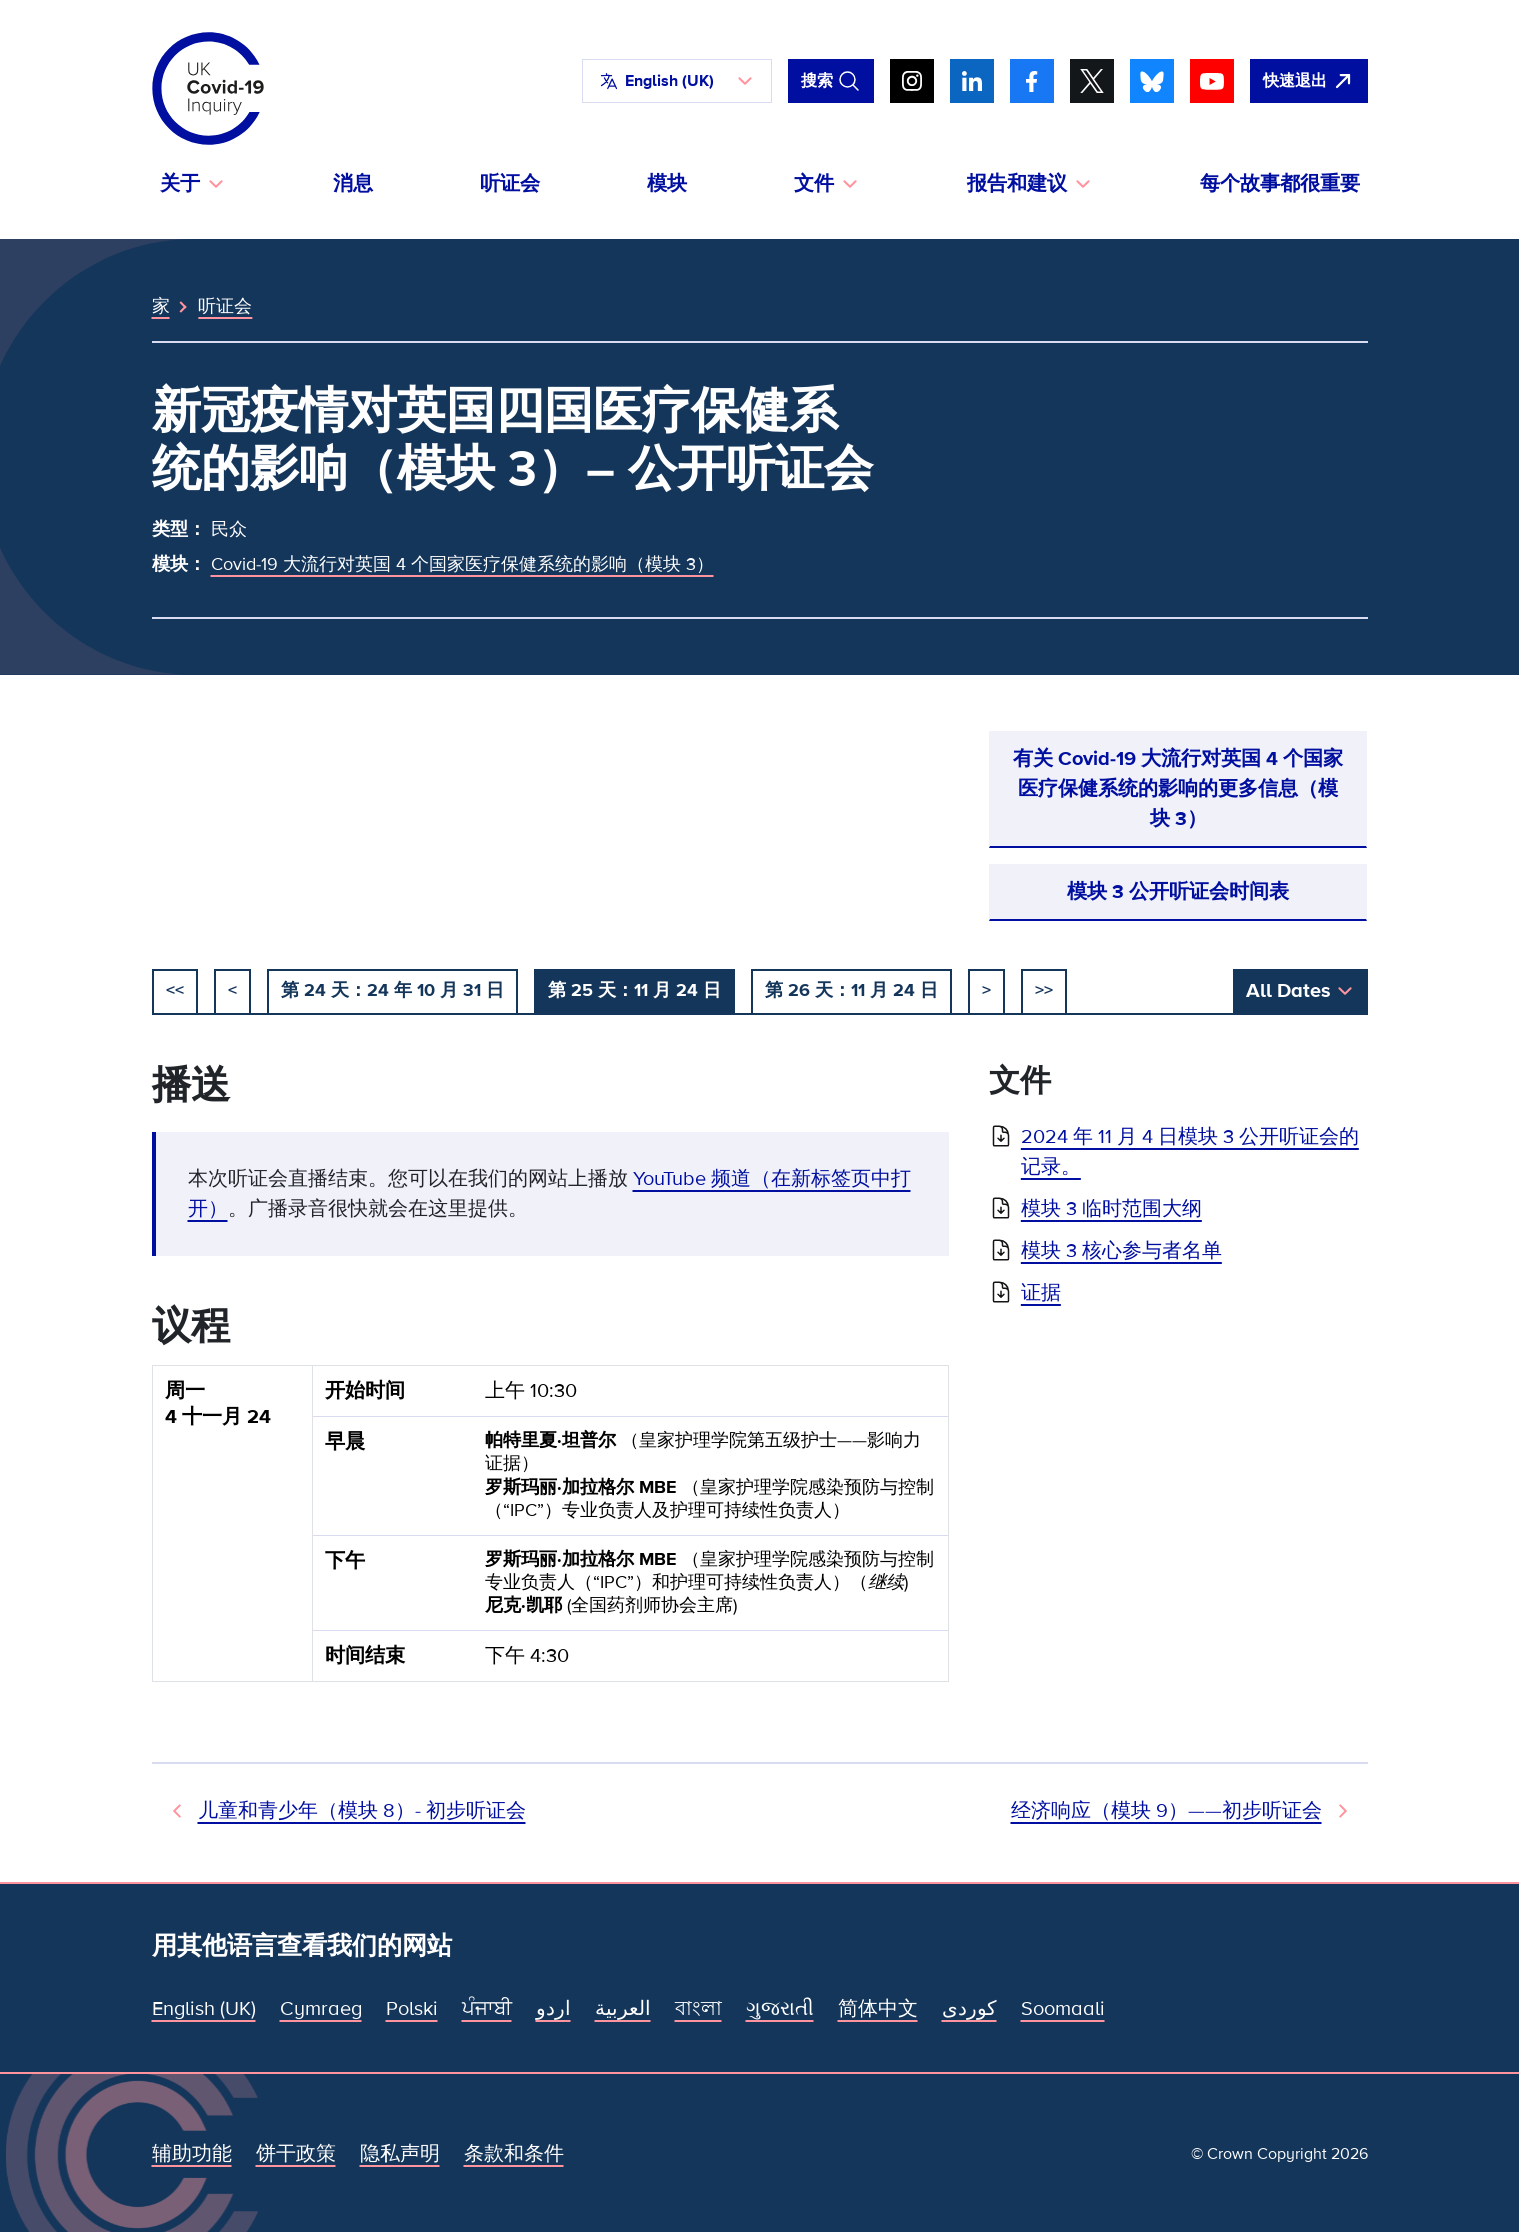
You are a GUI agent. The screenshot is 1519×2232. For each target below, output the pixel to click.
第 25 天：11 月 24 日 (634, 990)
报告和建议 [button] (1017, 184)
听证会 (510, 184)
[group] (550, 1531)
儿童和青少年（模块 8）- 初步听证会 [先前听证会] (362, 1811)
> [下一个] (986, 990)
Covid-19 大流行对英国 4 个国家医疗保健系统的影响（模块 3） (462, 564)
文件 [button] (814, 184)
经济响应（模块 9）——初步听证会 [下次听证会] (1166, 1811)
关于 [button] (180, 184)
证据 (1041, 1293)
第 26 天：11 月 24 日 (851, 990)
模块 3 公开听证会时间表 (1178, 892)
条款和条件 (514, 2154)
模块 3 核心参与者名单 (1121, 1251)
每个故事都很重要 (1280, 184)
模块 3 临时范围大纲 (1111, 1209)
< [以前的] (232, 990)
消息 (353, 184)
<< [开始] (175, 990)
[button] (677, 81)
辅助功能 (192, 2154)
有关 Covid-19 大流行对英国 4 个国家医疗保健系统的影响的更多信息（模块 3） (1178, 789)
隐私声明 (400, 2154)
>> (1044, 990)
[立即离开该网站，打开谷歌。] (1309, 81)
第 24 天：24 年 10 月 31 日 (392, 990)
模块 (667, 184)
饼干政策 (296, 2154)
